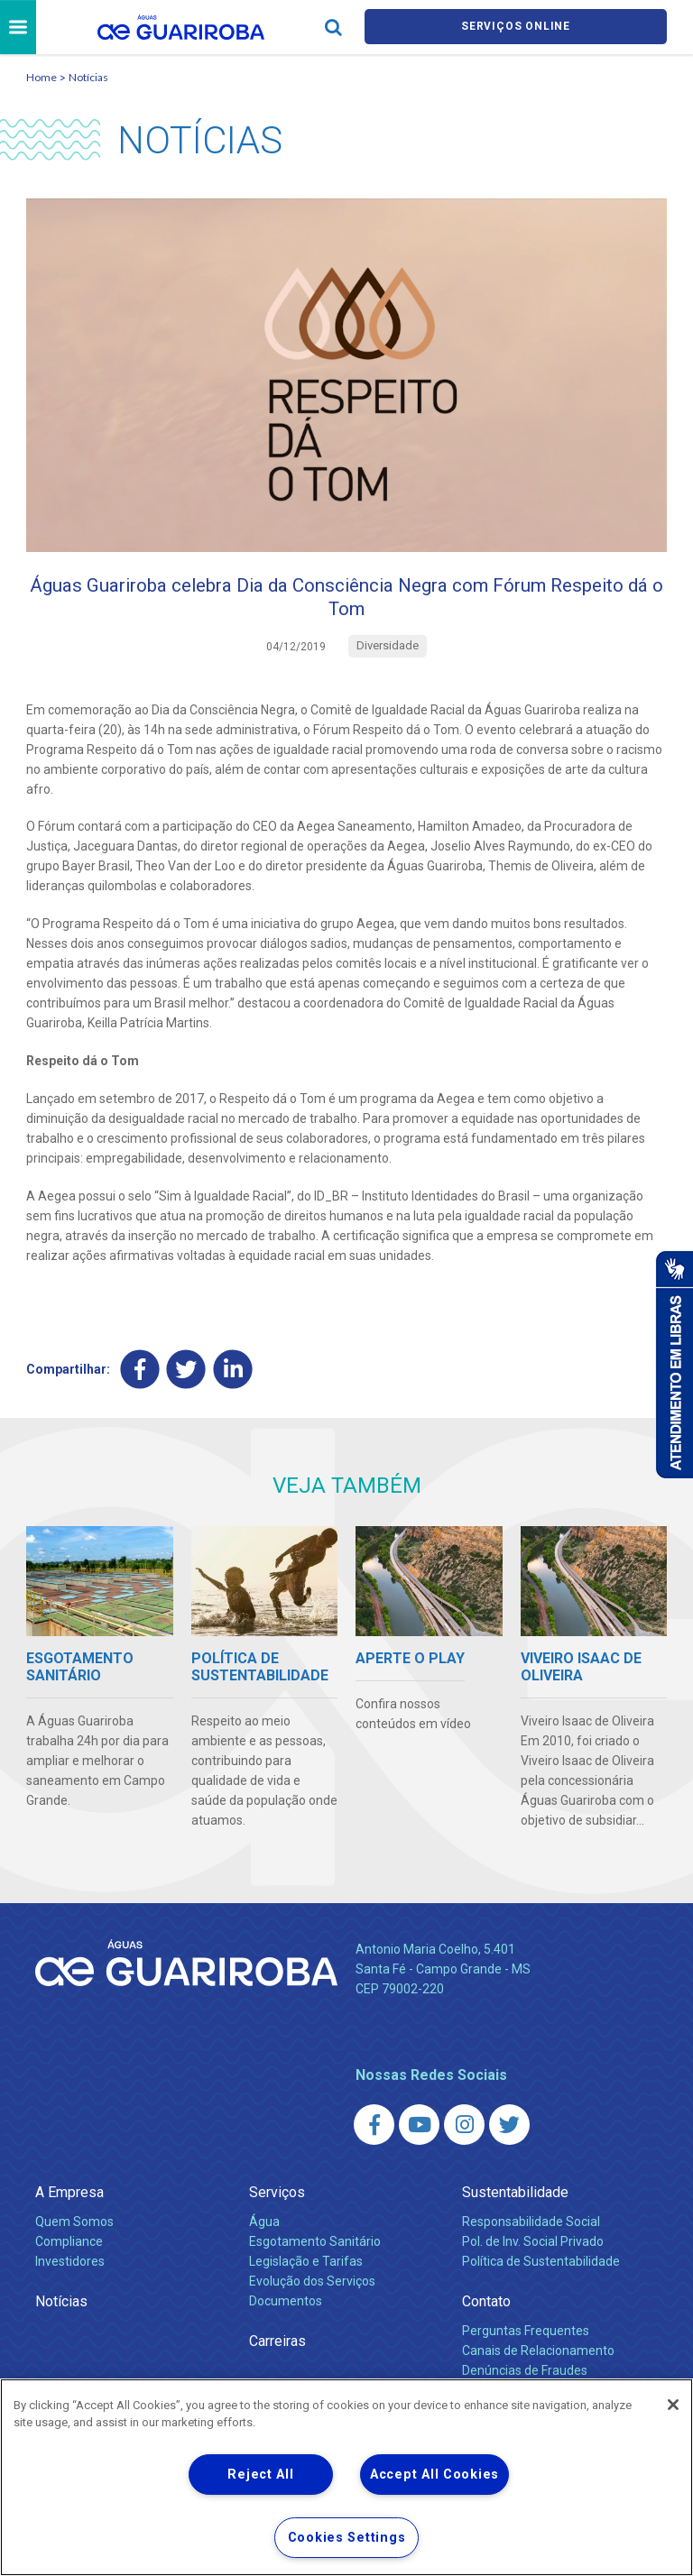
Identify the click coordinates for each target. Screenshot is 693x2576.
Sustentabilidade (515, 2206)
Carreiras (277, 2355)
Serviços (277, 2206)
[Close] (673, 2404)
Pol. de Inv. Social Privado (533, 2256)
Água (264, 2236)
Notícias (88, 80)
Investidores (70, 2275)
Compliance (69, 2256)
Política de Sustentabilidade (541, 2275)
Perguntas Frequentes (525, 2345)
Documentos (285, 2315)
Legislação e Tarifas (306, 2275)
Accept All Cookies (434, 2474)
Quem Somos (74, 2236)
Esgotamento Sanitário (315, 2256)
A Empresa (69, 2206)
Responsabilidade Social (531, 2236)
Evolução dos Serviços (312, 2295)
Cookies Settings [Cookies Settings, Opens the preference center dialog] (347, 2537)
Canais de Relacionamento (538, 2365)
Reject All (260, 2474)
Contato (486, 2315)
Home (41, 80)
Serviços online (516, 28)
